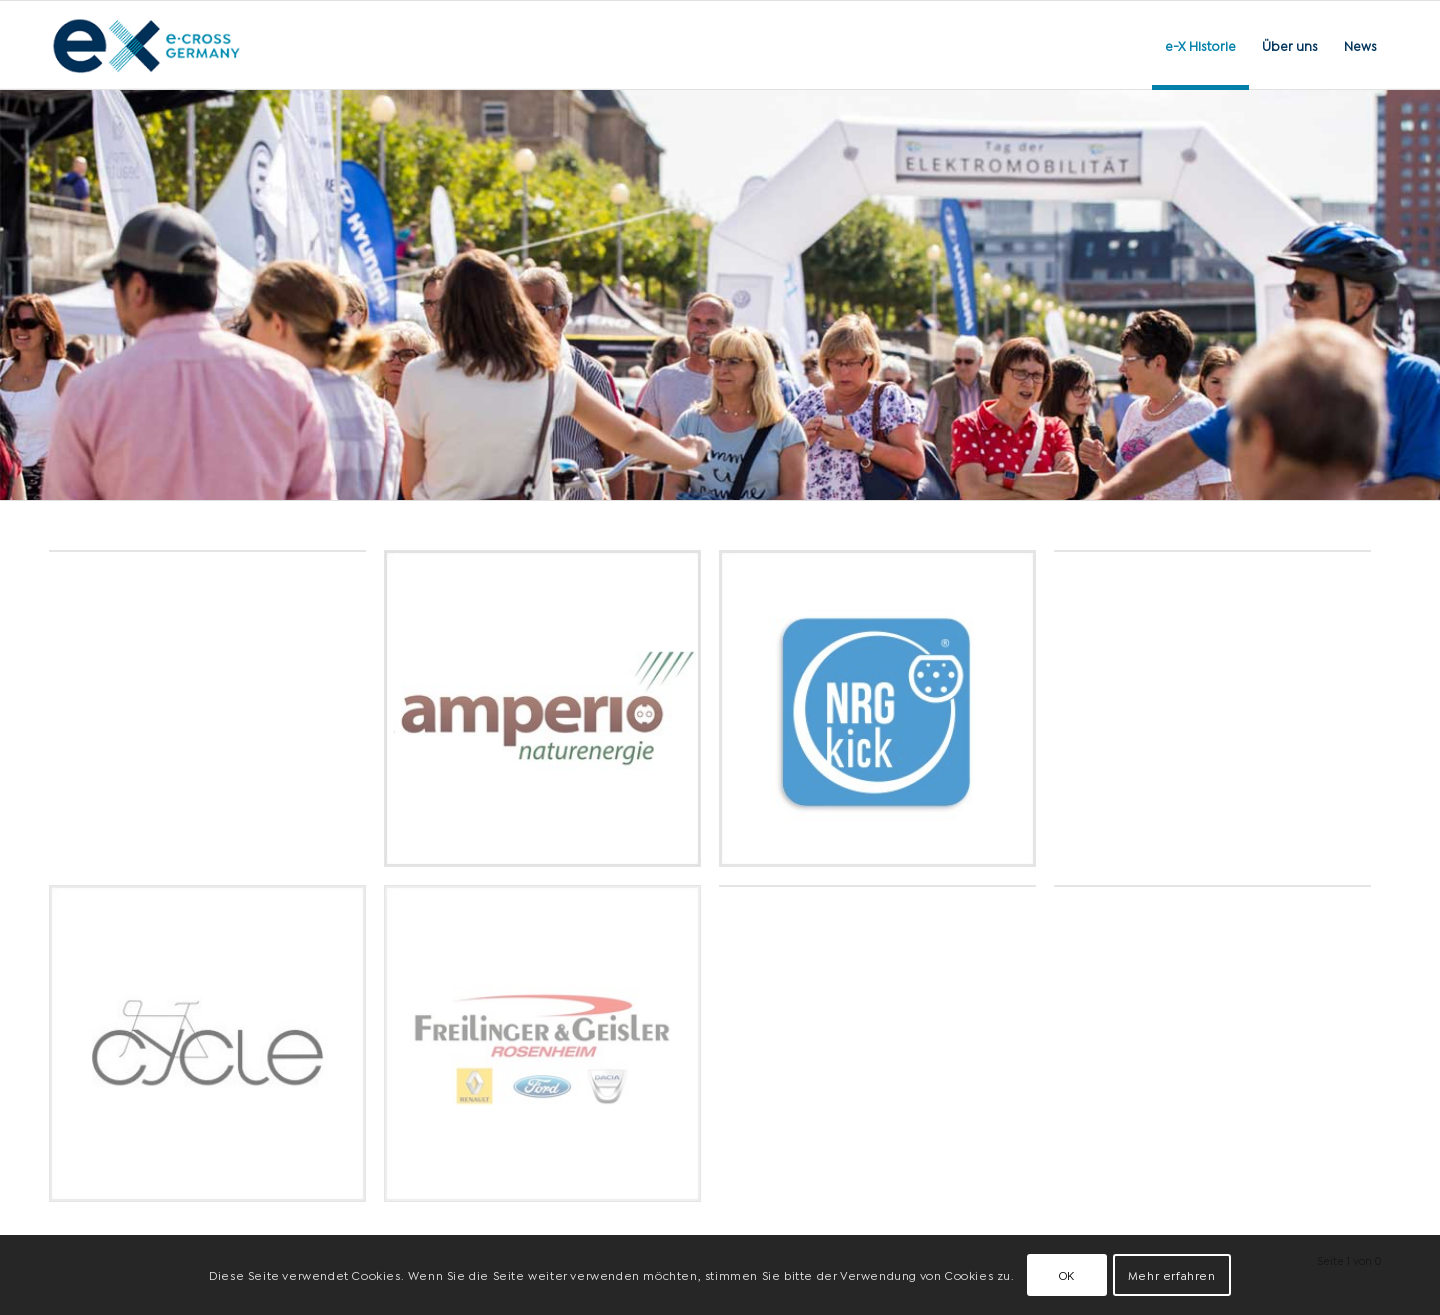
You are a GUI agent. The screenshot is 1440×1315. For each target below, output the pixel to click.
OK (1067, 1274)
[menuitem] (1200, 45)
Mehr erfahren (1172, 1274)
